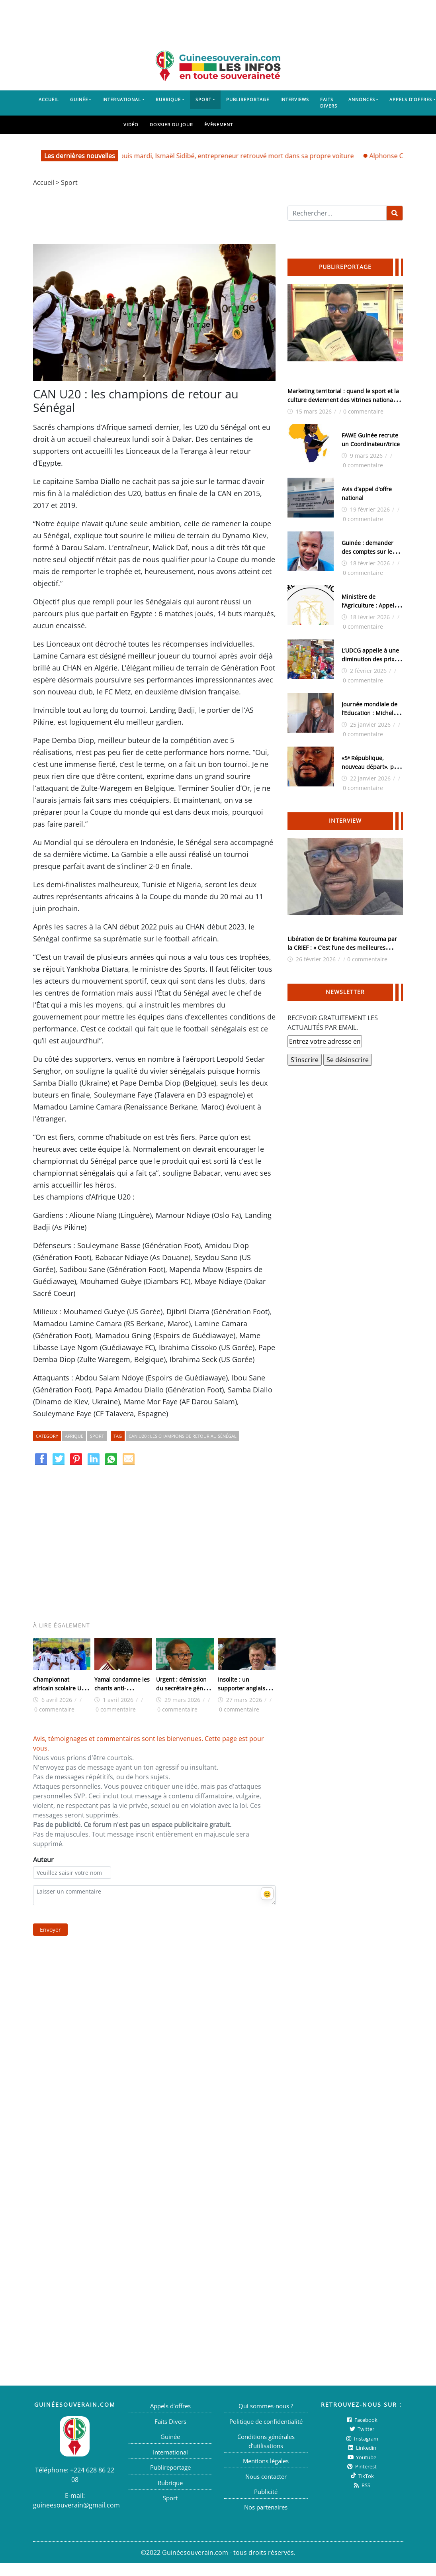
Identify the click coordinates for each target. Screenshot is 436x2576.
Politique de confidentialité (266, 2421)
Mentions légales (266, 2461)
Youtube (361, 2457)
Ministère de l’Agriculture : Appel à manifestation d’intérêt (372, 605)
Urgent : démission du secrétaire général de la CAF (184, 1688)
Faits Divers (328, 102)
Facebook (361, 2419)
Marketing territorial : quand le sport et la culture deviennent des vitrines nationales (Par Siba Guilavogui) (344, 399)
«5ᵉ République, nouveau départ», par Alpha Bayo (370, 766)
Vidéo (131, 124)
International (121, 99)
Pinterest (361, 2466)
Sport (203, 99)
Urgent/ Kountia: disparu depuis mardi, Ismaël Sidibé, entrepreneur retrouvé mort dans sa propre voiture (206, 155)
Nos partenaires (265, 2507)
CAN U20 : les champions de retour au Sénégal (183, 1436)
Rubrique (168, 99)
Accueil (49, 99)
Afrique (74, 1436)
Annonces (361, 99)
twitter (361, 2429)
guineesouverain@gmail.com (76, 2505)
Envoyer (50, 1929)
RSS (361, 2485)
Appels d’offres (170, 2406)
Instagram (361, 2438)
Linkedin (361, 2447)
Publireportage (247, 99)
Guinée (79, 99)
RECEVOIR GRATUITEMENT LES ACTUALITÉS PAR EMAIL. (332, 1023)
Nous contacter (266, 2476)
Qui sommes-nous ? (266, 2406)
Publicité (266, 2492)
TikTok (361, 2476)
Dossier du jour (171, 124)
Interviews (294, 99)
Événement (218, 124)
